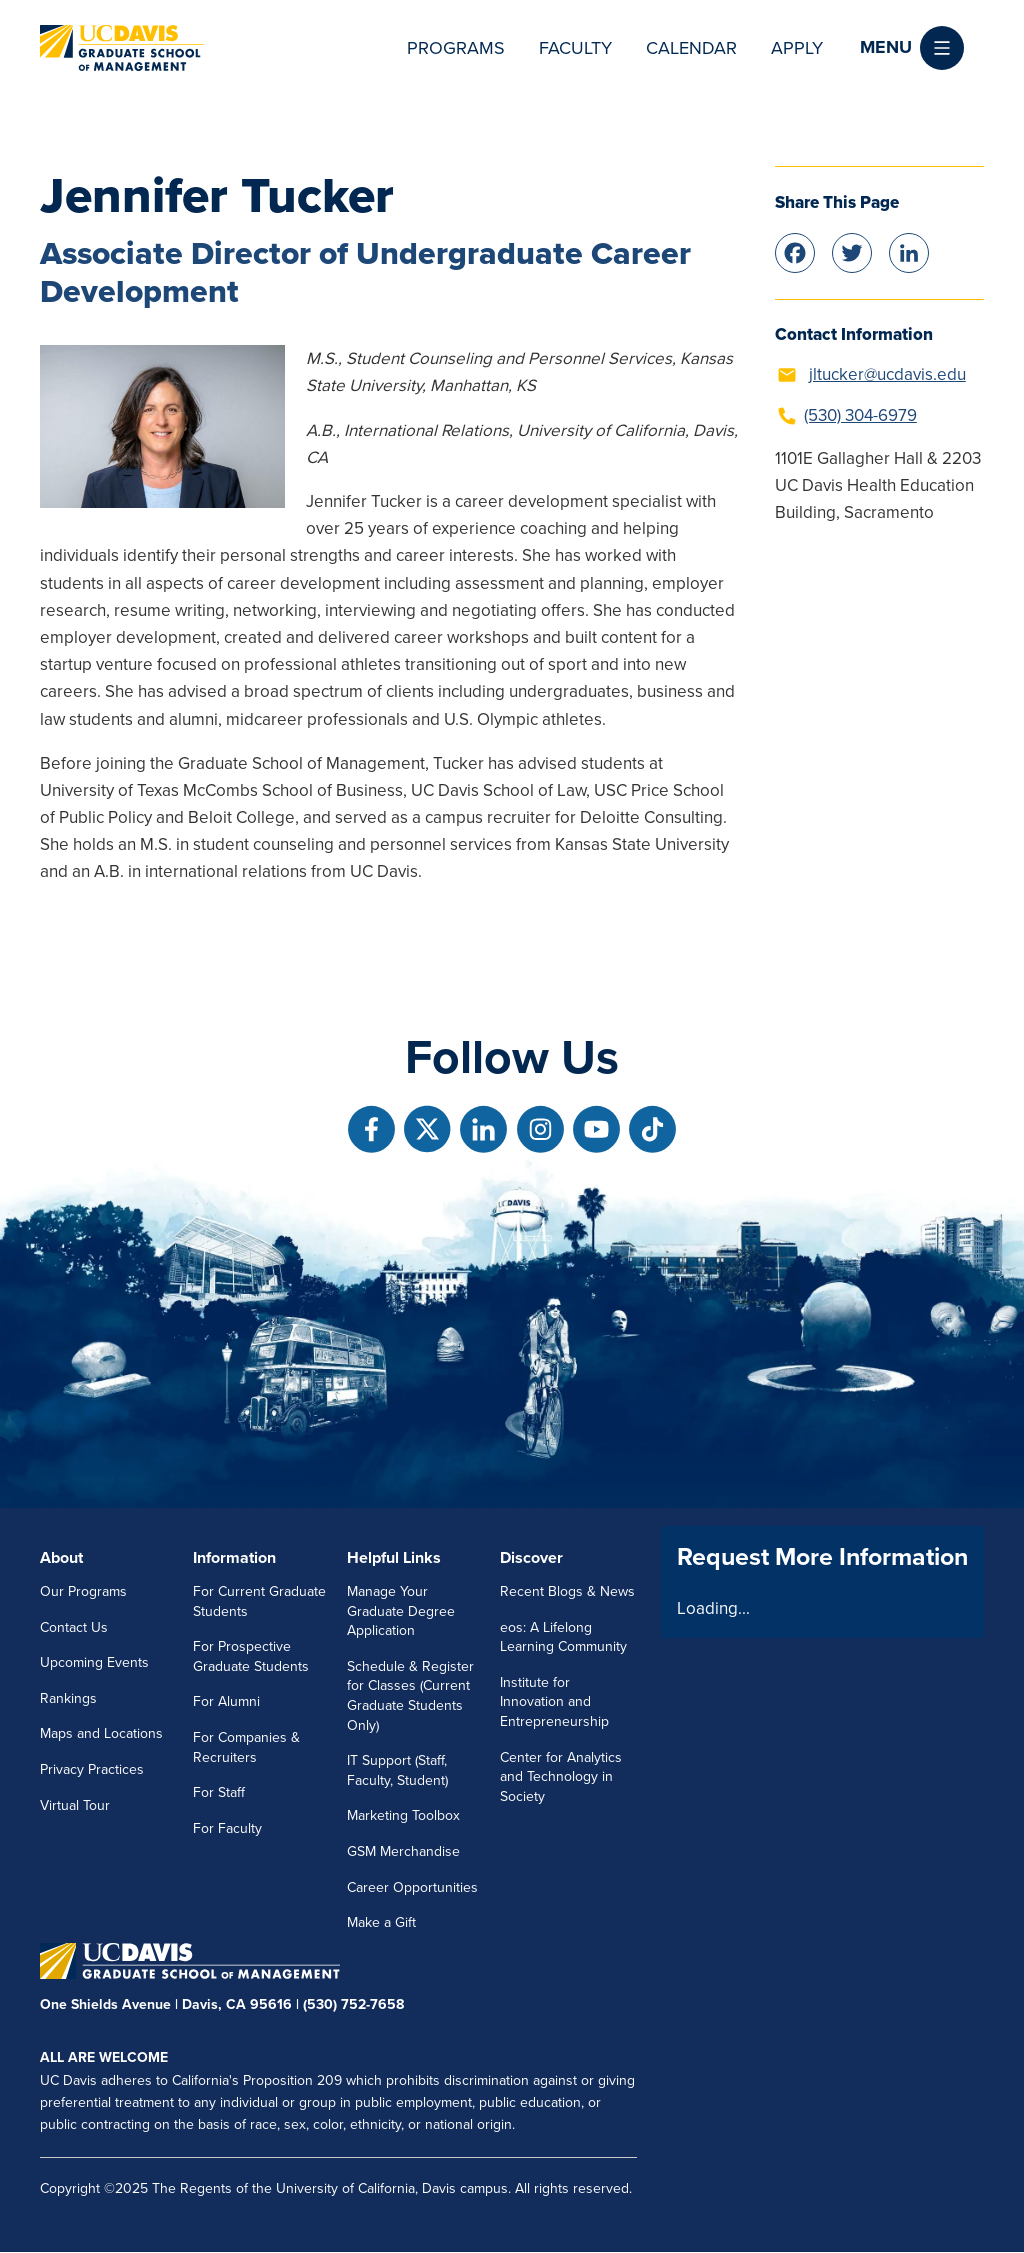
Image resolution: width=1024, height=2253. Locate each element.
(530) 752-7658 (353, 2004)
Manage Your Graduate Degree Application (401, 1611)
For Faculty (227, 1828)
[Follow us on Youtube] (596, 1129)
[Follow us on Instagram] (540, 1129)
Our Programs (83, 1591)
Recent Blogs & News (567, 1591)
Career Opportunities (412, 1887)
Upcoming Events (94, 1662)
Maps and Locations (101, 1733)
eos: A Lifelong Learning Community (563, 1637)
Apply (797, 48)
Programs (456, 48)
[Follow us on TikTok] (652, 1129)
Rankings (68, 1698)
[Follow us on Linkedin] (483, 1129)
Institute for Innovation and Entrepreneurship (554, 1702)
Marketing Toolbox (403, 1815)
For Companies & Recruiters (246, 1747)
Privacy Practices (92, 1769)
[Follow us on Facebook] (371, 1129)
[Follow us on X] (427, 1129)
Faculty (575, 48)
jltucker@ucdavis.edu (887, 374)
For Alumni (226, 1701)
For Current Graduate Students (259, 1601)
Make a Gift (381, 1922)
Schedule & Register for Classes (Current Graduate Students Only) (410, 1696)
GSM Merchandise (403, 1851)
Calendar (691, 48)
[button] (912, 48)
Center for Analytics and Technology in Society (561, 1777)
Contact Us (74, 1627)
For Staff (219, 1792)
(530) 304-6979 (860, 415)
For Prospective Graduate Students (251, 1656)
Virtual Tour (75, 1805)
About (61, 1558)
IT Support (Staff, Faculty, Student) (397, 1770)
